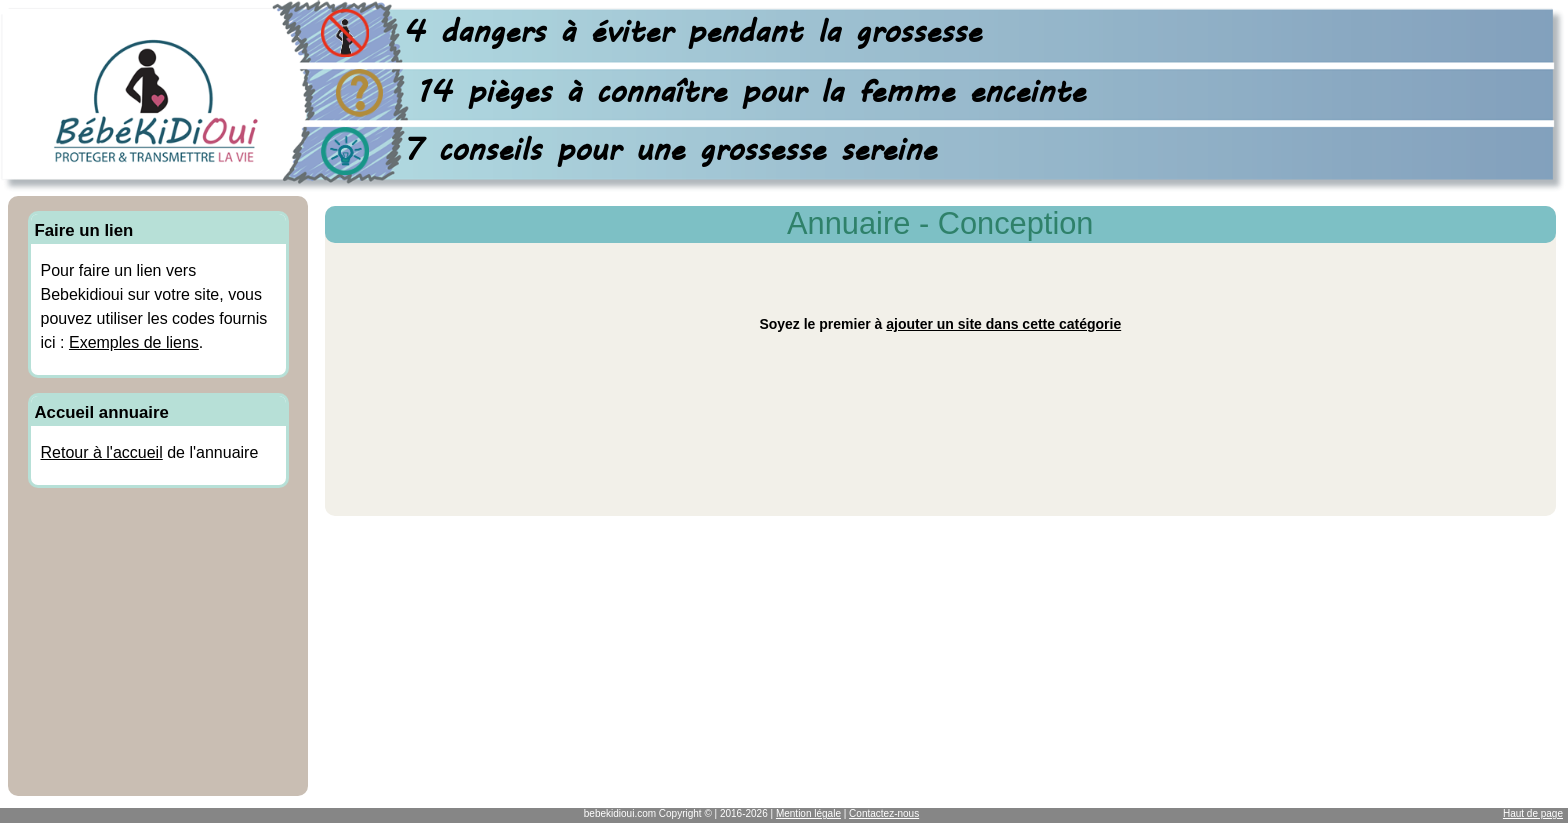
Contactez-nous (884, 813)
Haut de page (1533, 813)
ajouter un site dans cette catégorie (1003, 324)
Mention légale (808, 813)
